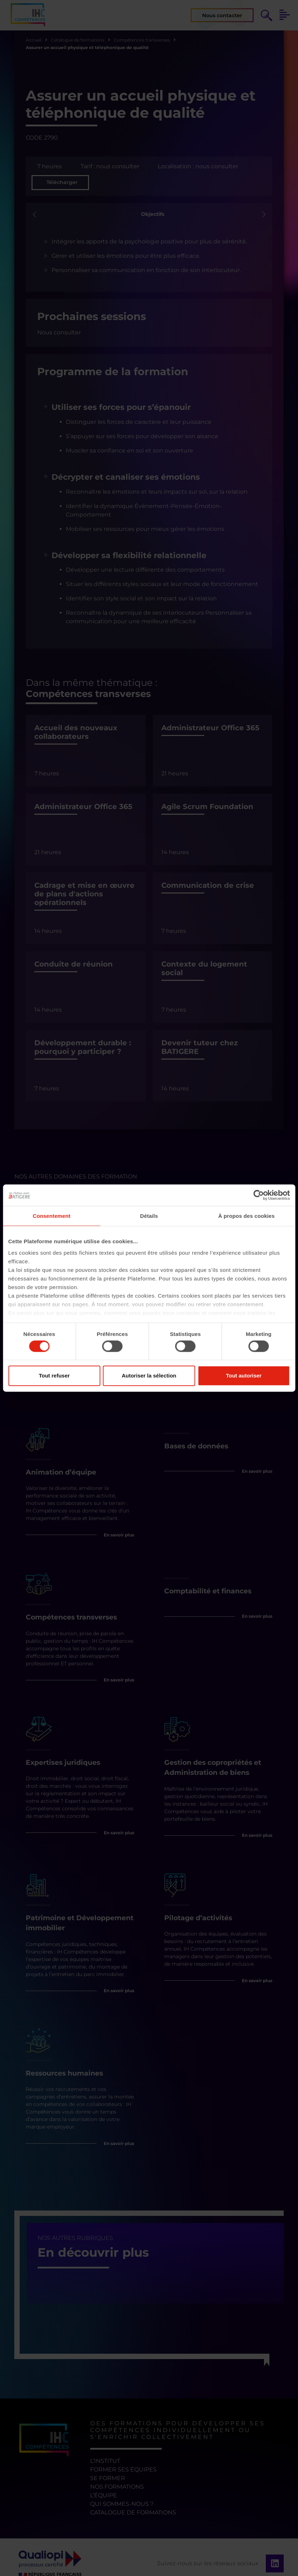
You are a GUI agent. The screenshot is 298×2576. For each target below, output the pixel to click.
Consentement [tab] (51, 1216)
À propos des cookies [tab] (246, 1216)
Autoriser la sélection (149, 1375)
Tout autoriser (244, 1375)
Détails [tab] (149, 1216)
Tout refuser (54, 1375)
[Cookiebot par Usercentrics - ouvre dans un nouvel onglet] (258, 1195)
